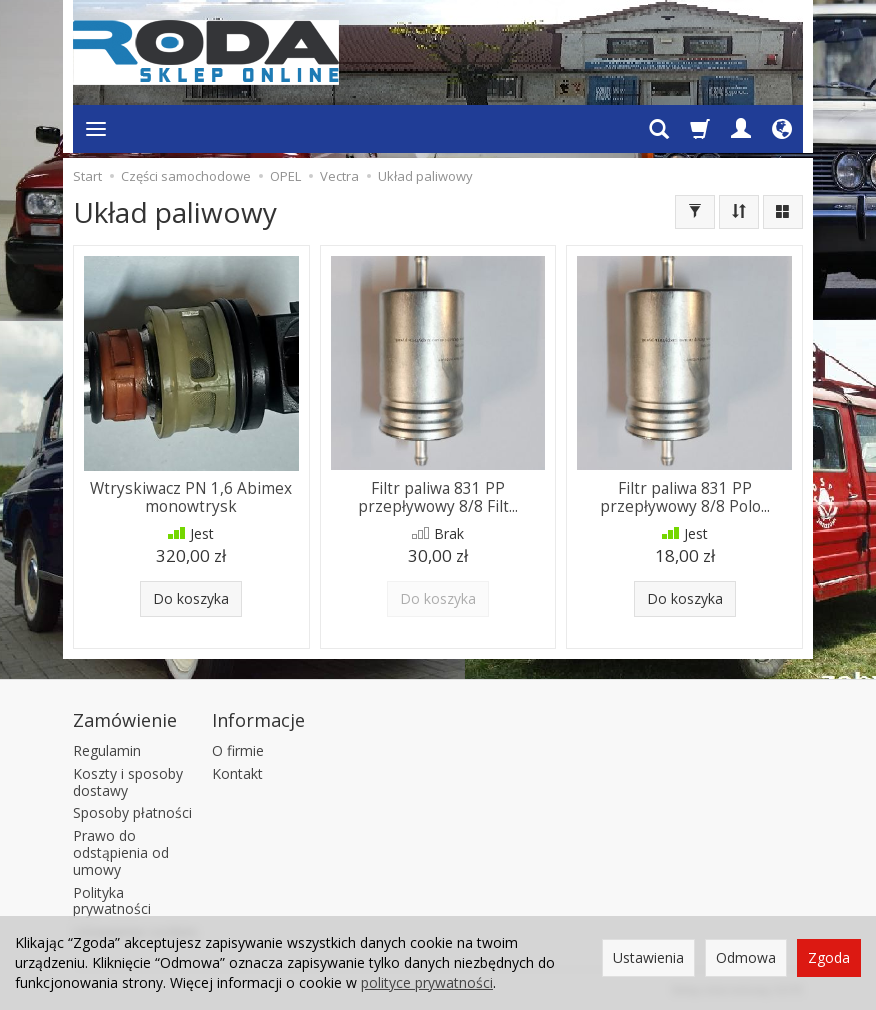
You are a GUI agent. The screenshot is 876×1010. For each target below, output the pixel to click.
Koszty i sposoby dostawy (128, 782)
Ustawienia (648, 957)
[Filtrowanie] (695, 212)
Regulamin (107, 750)
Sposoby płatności (132, 812)
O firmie (238, 750)
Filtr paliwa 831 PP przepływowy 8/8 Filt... (438, 497)
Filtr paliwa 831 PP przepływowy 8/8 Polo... (685, 497)
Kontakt (237, 773)
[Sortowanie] (739, 212)
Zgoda (829, 957)
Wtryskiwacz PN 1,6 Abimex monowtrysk (191, 497)
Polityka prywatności (112, 901)
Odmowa (746, 957)
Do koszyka (191, 598)
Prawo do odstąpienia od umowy (121, 852)
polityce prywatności (427, 982)
